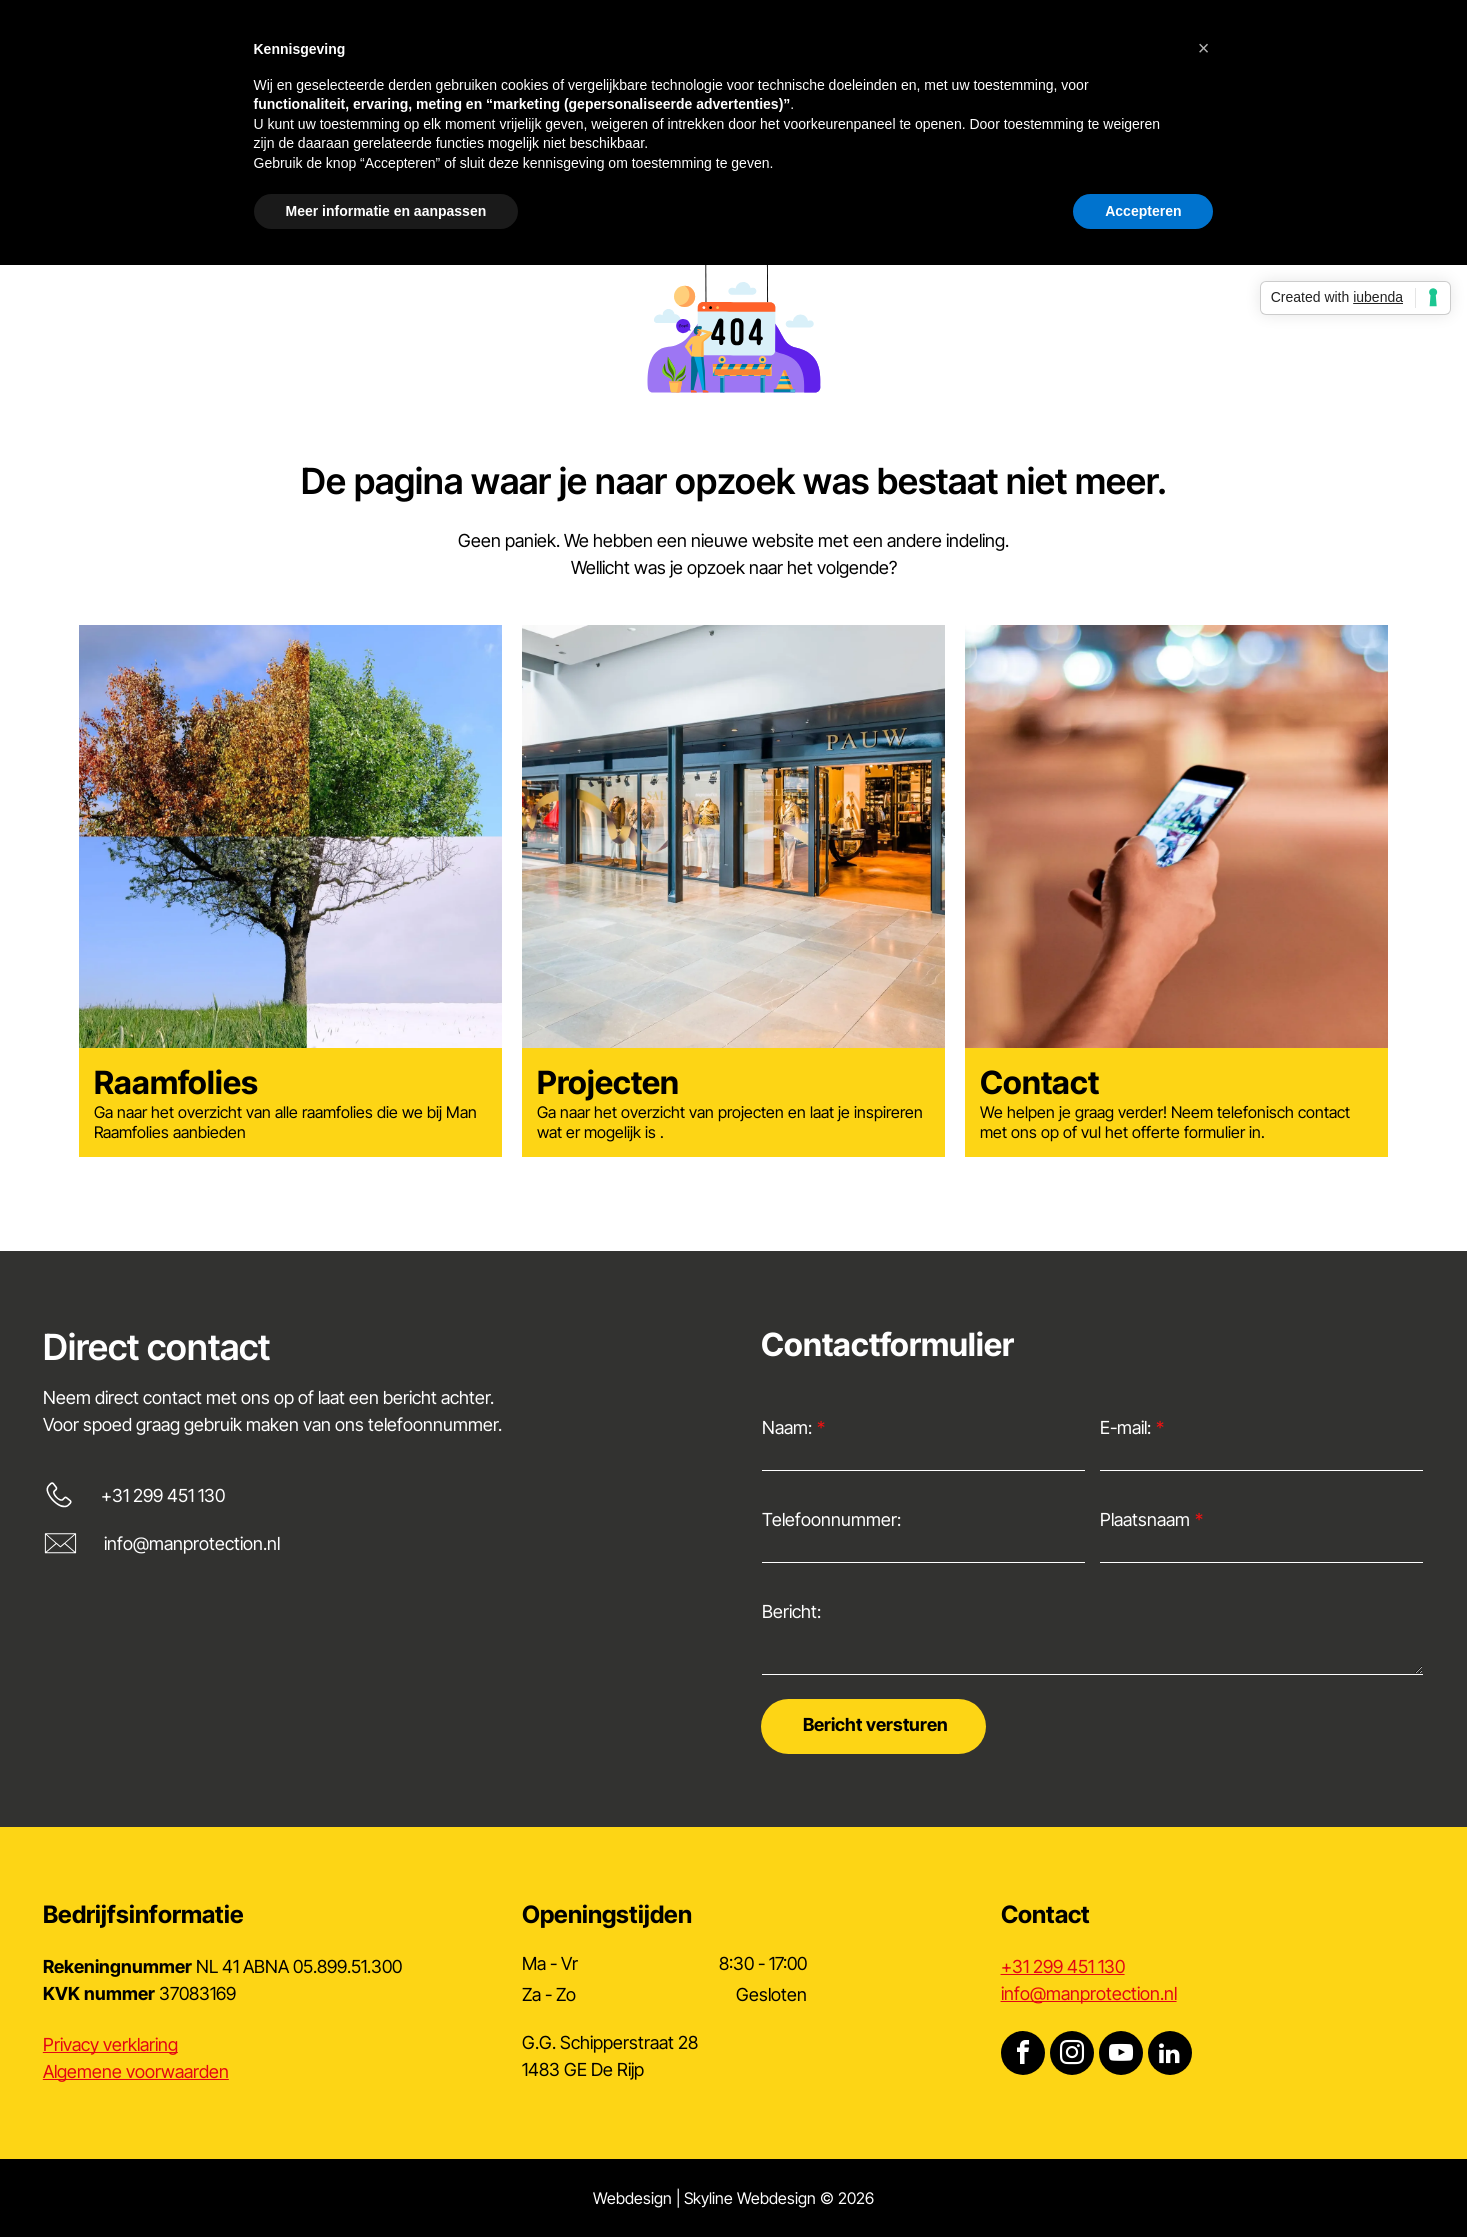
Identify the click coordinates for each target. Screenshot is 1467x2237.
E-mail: (1125, 1427)
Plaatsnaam (1145, 1519)
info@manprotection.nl (192, 1543)
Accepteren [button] (1143, 211)
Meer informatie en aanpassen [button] (386, 211)
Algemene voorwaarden (136, 2071)
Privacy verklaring (110, 2044)
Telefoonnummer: (831, 1519)
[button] (1204, 48)
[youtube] (1121, 2055)
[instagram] (1072, 2055)
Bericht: (791, 1611)
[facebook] (1023, 2055)
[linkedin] (1170, 2055)
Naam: (787, 1427)
